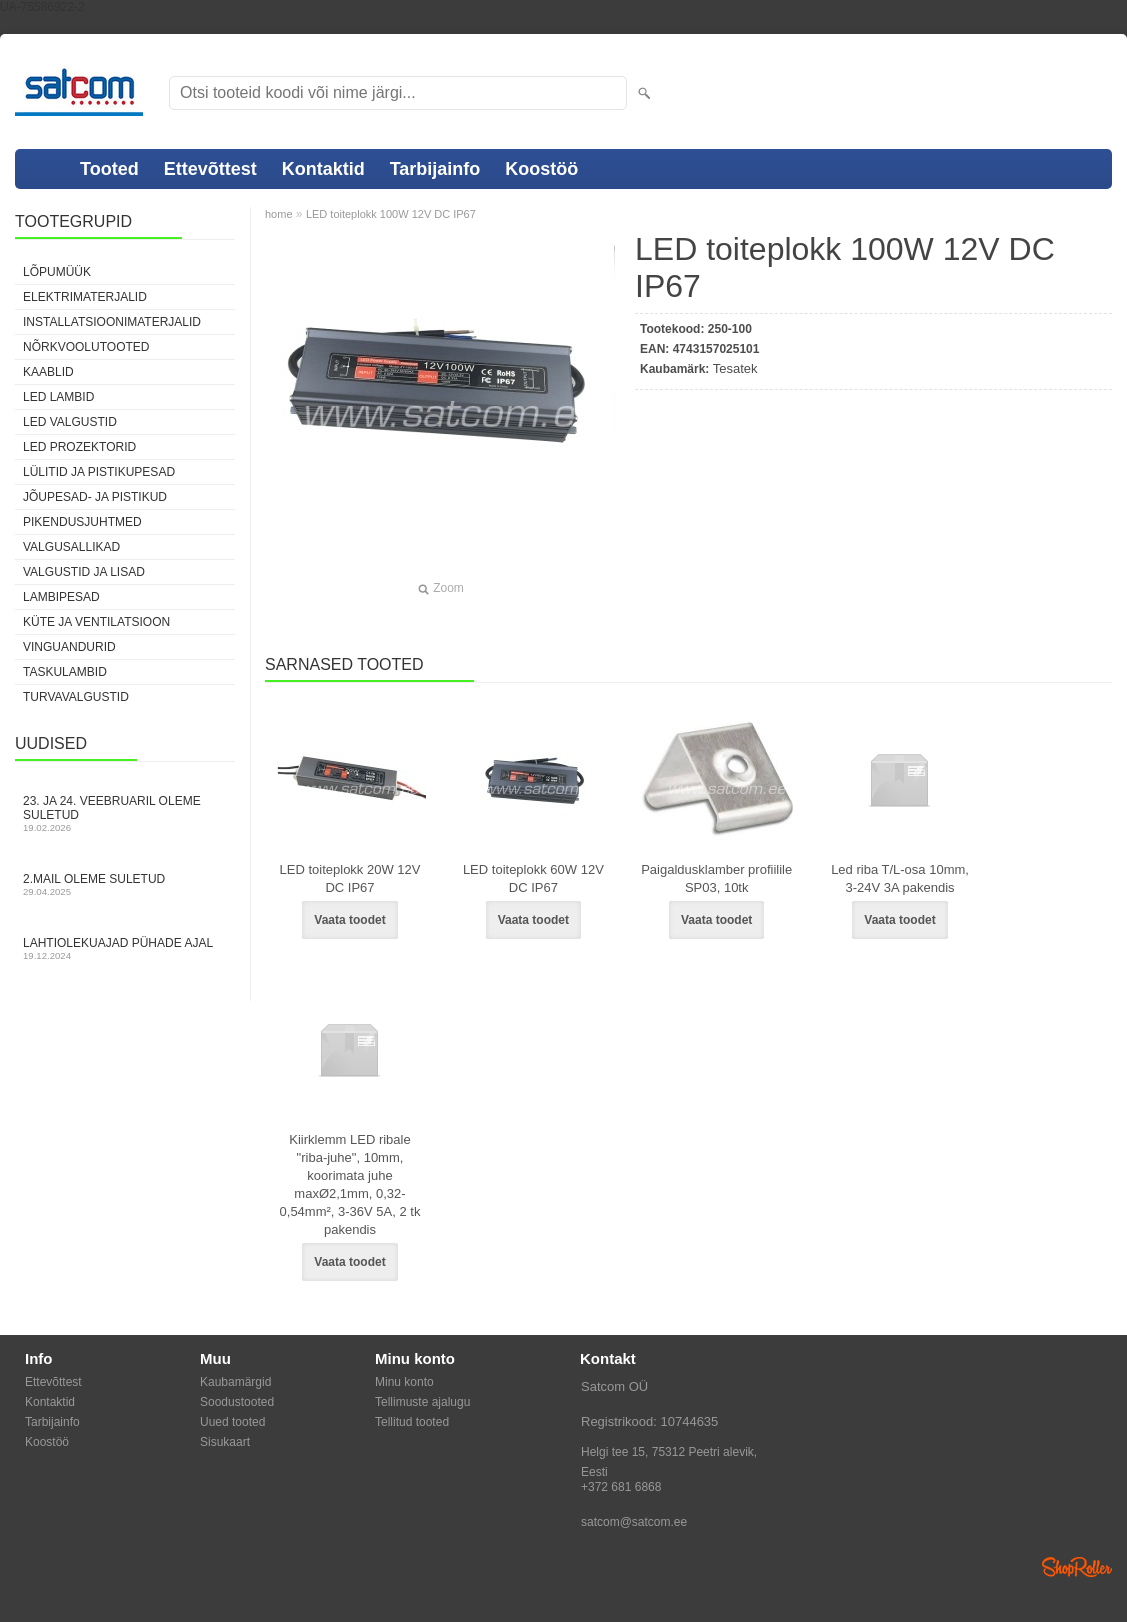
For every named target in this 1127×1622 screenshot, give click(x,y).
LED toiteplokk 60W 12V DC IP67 (533, 878)
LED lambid (58, 397)
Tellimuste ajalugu (422, 1402)
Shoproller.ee (1077, 1567)
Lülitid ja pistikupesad (99, 472)
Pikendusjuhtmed (82, 522)
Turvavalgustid (76, 697)
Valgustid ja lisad (84, 572)
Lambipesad (61, 597)
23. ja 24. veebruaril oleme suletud (125, 813)
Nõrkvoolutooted (86, 347)
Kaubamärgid (235, 1382)
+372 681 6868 (621, 1487)
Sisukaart (225, 1442)
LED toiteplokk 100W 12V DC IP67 (391, 214)
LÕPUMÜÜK (57, 272)
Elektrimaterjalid (85, 297)
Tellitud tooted (412, 1422)
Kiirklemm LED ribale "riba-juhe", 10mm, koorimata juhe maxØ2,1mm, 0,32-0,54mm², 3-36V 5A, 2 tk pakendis (350, 1184)
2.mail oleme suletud (125, 884)
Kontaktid (323, 169)
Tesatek (735, 368)
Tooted (109, 169)
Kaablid (48, 372)
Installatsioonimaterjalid (112, 322)
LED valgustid (70, 422)
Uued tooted (232, 1422)
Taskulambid (65, 672)
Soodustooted (237, 1402)
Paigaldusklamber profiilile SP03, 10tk (716, 878)
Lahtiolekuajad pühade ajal (125, 948)
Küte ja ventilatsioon (96, 622)
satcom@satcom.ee (634, 1522)
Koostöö (541, 169)
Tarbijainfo (435, 169)
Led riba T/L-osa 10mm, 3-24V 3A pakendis (900, 878)
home (279, 214)
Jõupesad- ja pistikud (95, 497)
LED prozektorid (79, 447)
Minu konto (404, 1382)
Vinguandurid (69, 647)
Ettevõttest (210, 169)
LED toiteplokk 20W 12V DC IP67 (350, 878)
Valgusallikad (71, 547)
